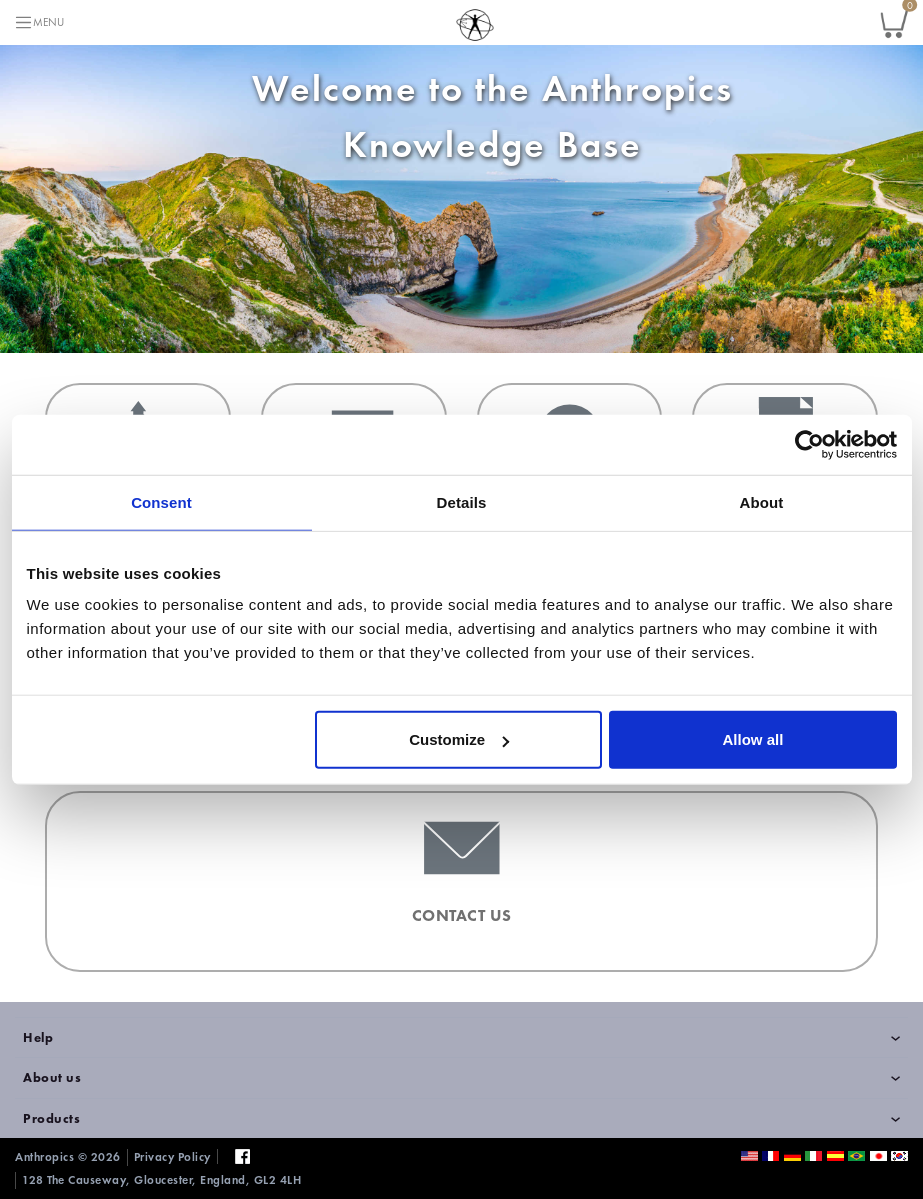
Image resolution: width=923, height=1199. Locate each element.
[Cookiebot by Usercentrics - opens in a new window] (809, 444)
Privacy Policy (172, 1157)
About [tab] (762, 501)
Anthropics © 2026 (68, 1157)
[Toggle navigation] (39, 22)
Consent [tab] (161, 501)
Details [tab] (462, 501)
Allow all (753, 739)
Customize (459, 739)
